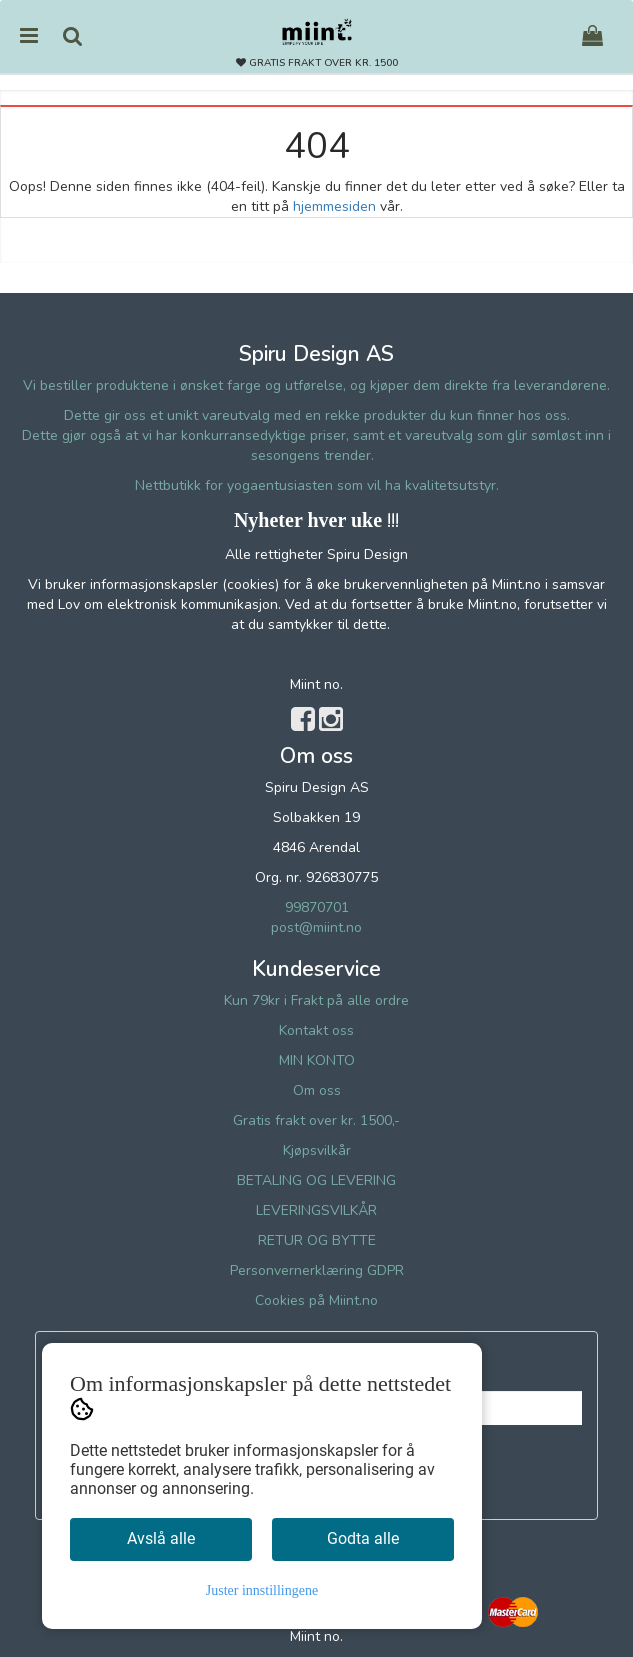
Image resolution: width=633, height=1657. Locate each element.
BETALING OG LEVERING (316, 1180)
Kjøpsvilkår (317, 1150)
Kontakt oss (316, 1030)
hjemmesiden (334, 206)
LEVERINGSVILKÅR (316, 1210)
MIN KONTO (317, 1060)
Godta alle (363, 1538)
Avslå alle (161, 1538)
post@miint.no (316, 927)
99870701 (317, 907)
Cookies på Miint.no (316, 1300)
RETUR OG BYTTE (317, 1240)
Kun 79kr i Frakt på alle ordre (316, 1000)
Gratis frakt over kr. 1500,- (316, 1120)
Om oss (317, 1090)
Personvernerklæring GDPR (317, 1270)
